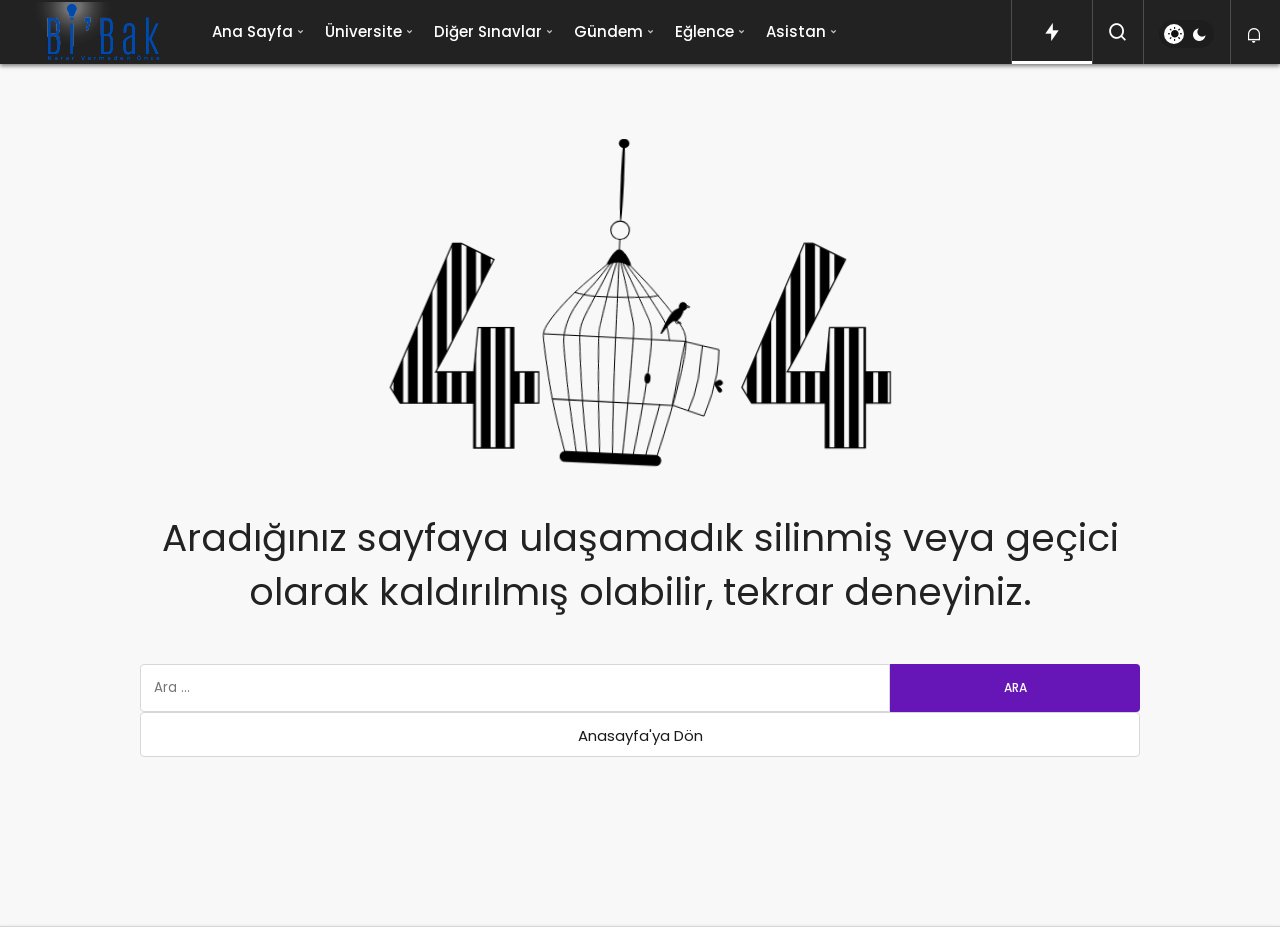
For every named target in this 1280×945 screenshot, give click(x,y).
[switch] (1186, 34)
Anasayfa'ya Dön (640, 735)
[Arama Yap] (1118, 32)
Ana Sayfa (252, 31)
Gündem (608, 31)
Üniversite (363, 31)
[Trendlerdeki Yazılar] (1052, 32)
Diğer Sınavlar (488, 31)
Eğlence (704, 31)
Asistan (796, 31)
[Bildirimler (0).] (1255, 35)
